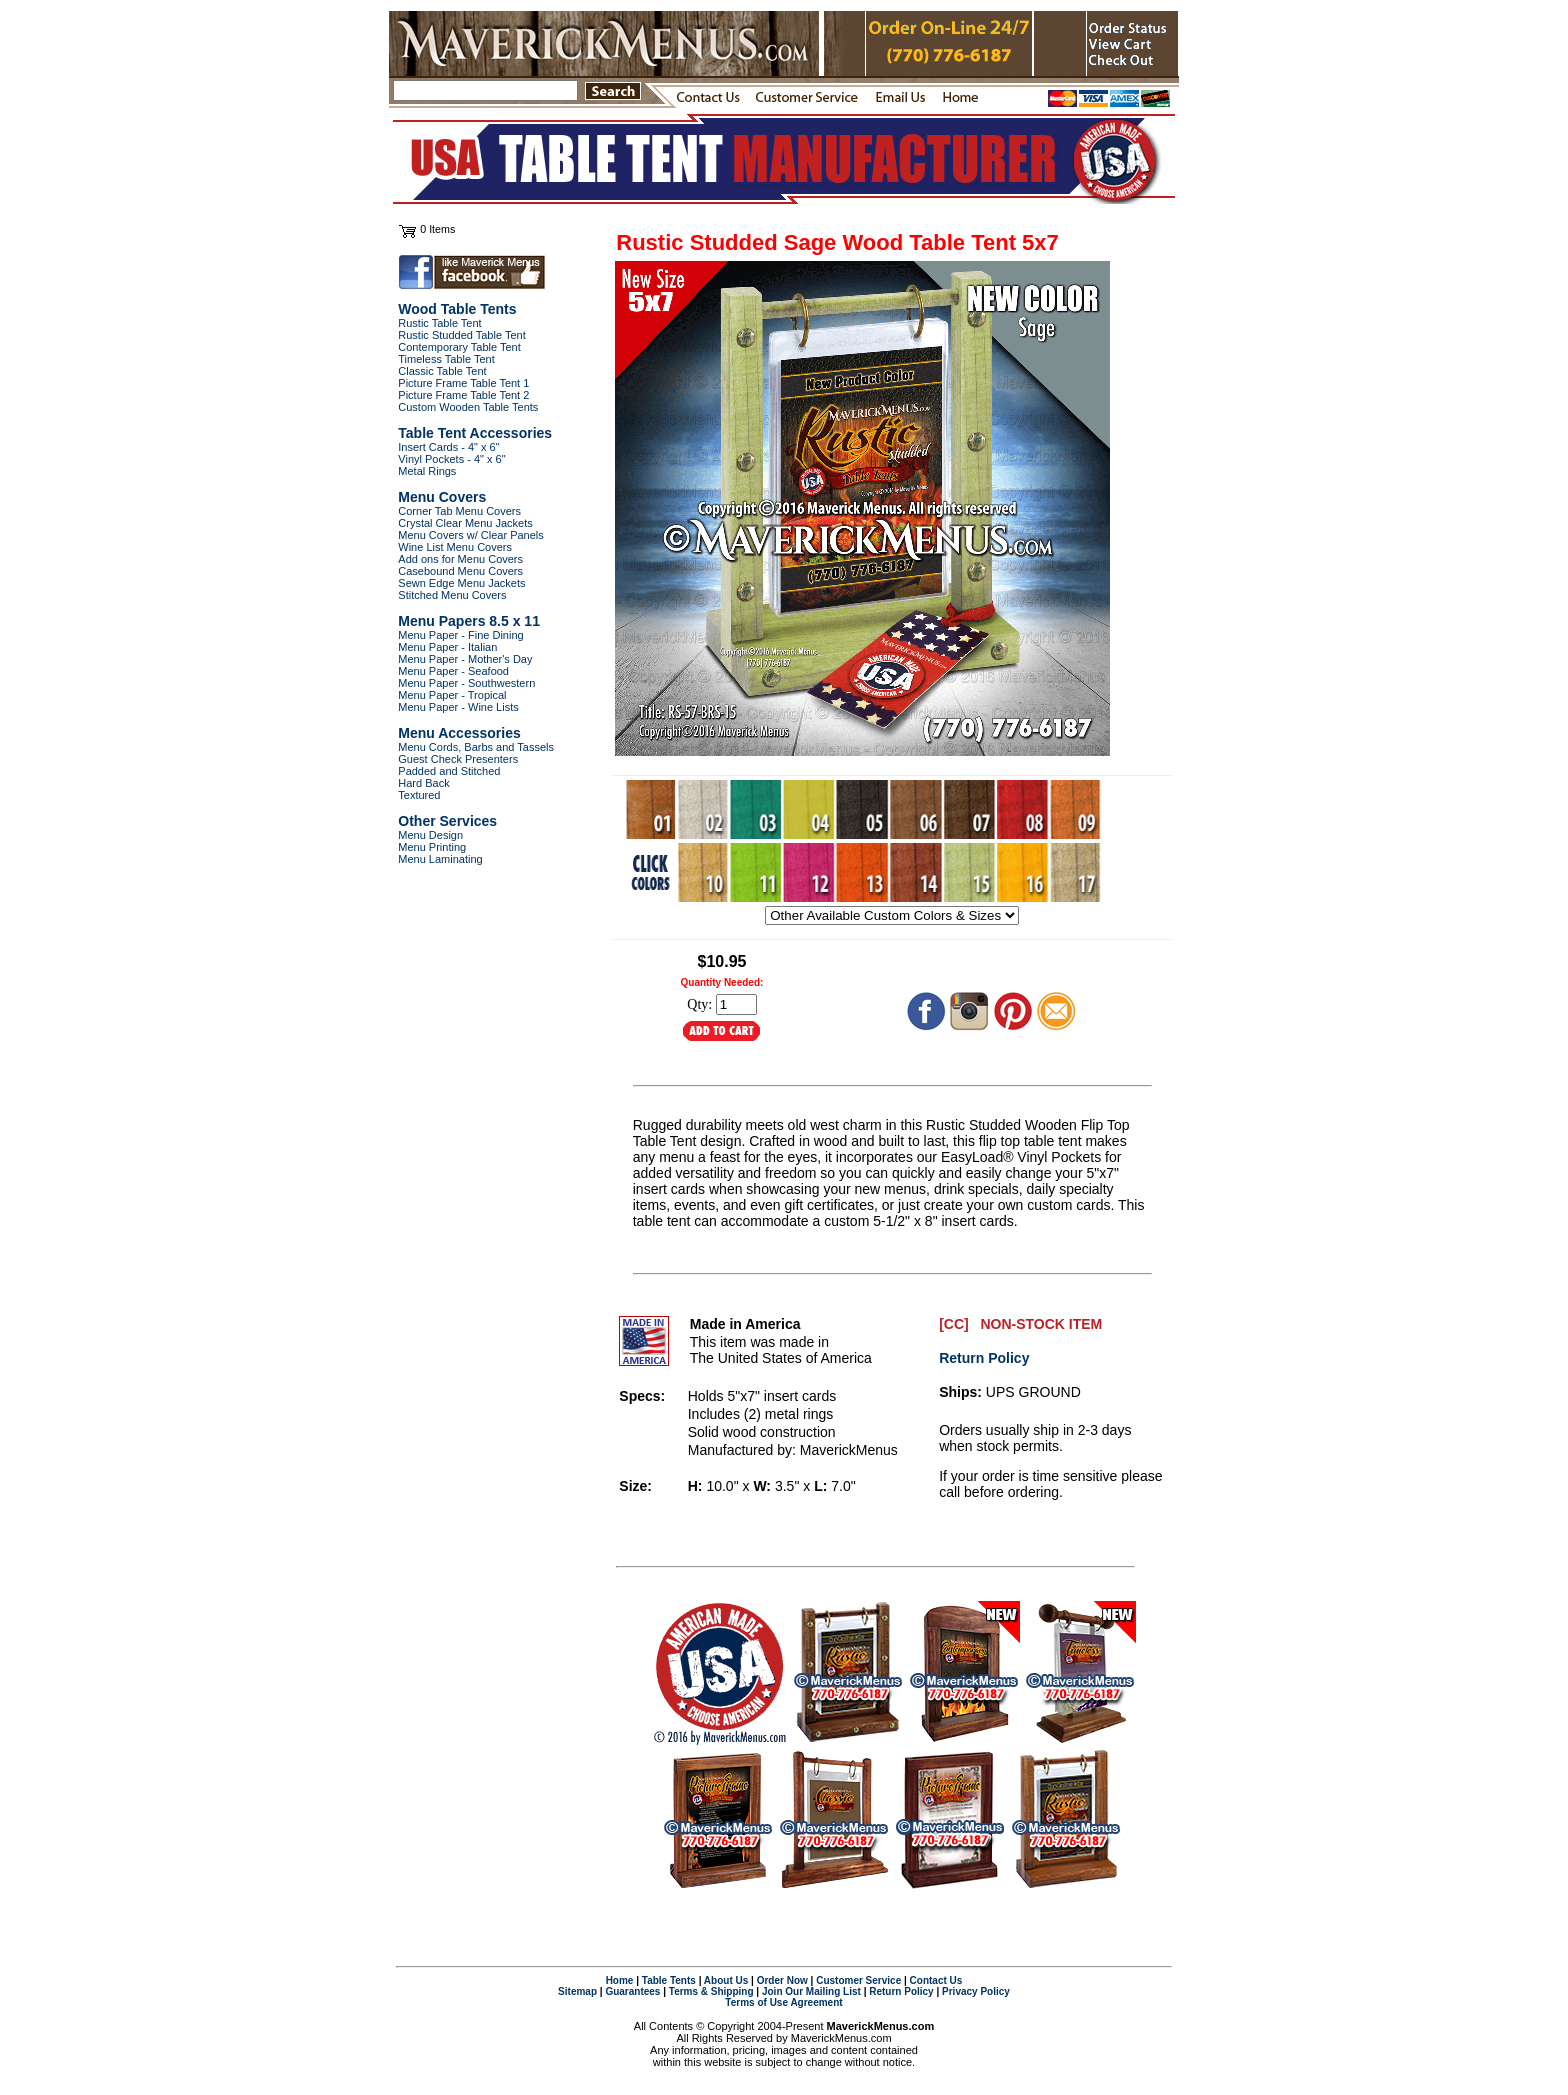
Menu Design (430, 835)
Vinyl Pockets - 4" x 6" (451, 459)
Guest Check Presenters (458, 759)
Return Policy (984, 1358)
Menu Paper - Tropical (452, 695)
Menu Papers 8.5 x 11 (469, 621)
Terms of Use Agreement (783, 2002)
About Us (726, 1980)
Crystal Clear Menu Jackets (465, 523)
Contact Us (936, 1980)
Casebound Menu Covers (460, 571)
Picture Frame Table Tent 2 (463, 395)
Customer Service (858, 1980)
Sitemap (577, 1991)
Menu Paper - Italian (447, 647)
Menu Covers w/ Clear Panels (471, 535)
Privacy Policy (976, 1991)
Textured (419, 795)
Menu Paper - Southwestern (466, 683)
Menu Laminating (440, 859)
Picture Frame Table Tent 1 (463, 383)
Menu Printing (432, 847)
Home (620, 1980)
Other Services (447, 821)
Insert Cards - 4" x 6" (448, 447)
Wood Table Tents (457, 309)
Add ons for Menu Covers (460, 559)
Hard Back (423, 783)
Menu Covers (442, 497)
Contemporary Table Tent (459, 347)
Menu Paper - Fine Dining (460, 635)
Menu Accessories (459, 733)
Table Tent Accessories (475, 433)
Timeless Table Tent (446, 359)
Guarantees (632, 1991)
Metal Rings (427, 471)
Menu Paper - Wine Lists (458, 707)
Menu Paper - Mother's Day (465, 659)
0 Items (437, 229)
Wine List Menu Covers (455, 547)
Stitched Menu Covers (452, 595)
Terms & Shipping (711, 1991)
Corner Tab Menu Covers (459, 511)
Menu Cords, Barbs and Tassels (476, 747)
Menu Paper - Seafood (453, 671)
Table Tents (669, 1980)
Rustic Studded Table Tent (461, 335)
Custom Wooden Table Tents (468, 407)
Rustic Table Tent (439, 323)
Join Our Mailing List (811, 1991)
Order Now (782, 1980)
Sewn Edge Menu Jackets (461, 583)
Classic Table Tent (442, 371)
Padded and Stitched (449, 771)
